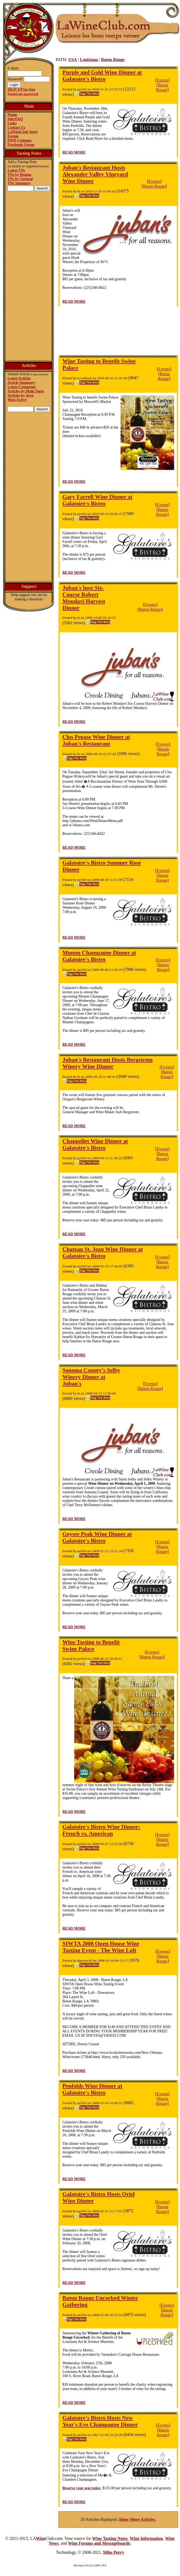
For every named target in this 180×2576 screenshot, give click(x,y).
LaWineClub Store (23, 132)
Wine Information (146, 2538)
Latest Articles (19, 378)
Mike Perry (113, 2552)
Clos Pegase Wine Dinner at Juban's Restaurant (96, 740)
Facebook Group (21, 145)
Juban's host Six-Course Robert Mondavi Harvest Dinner (83, 598)
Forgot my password (23, 94)
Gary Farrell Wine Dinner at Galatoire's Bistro (97, 500)
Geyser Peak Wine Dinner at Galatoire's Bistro (97, 1537)
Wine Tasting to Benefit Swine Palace (91, 1645)
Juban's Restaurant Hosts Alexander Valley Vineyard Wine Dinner (95, 174)
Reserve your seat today (81, 2488)
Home (12, 115)
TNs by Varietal (20, 179)
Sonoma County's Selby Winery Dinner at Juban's (91, 1377)
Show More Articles (137, 2519)
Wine (41, 2538)
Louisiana (89, 59)
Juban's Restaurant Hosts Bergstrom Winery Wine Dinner (107, 1063)
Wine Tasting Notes (110, 2538)
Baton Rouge (113, 59)
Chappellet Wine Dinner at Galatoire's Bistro (95, 1144)
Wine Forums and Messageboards (99, 2543)
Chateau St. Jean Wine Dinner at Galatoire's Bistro (102, 1252)
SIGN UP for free (21, 90)
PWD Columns (20, 140)
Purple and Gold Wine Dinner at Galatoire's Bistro (102, 75)
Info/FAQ (15, 119)
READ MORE (74, 152)
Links (12, 123)
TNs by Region (19, 175)
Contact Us (16, 128)
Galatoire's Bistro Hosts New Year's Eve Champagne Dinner (100, 2421)
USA (72, 59)
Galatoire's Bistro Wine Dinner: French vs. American (101, 1830)
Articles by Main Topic (26, 391)
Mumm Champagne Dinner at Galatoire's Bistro (99, 956)
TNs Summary (19, 183)
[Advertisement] (29, 275)
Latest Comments (22, 387)
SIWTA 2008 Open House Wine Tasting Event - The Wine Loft (100, 1946)
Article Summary (21, 383)
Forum (13, 136)
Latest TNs (16, 170)
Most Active (17, 400)
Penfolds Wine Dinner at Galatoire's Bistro (92, 2089)
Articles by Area (20, 395)
